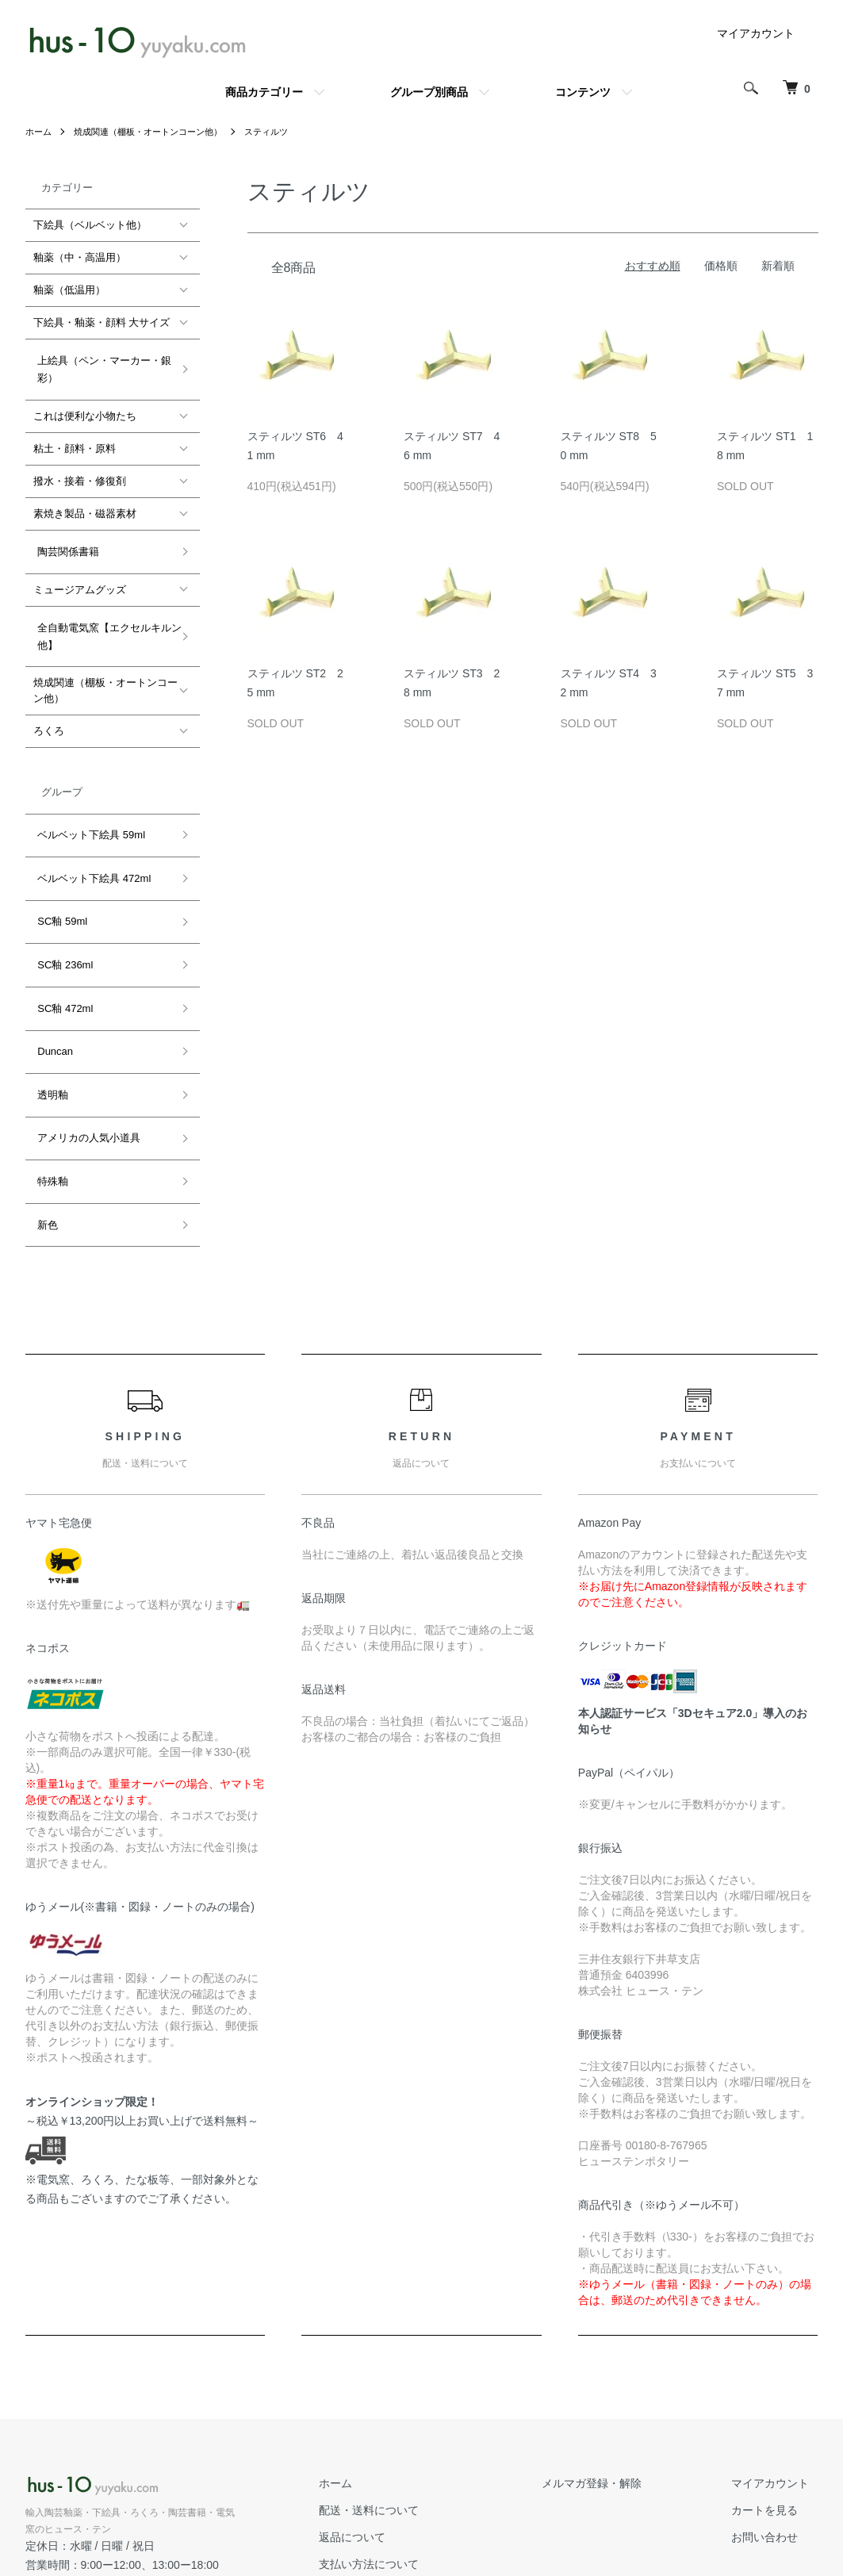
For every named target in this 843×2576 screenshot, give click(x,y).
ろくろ (48, 704)
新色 (43, 1111)
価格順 (721, 265)
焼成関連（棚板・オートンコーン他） (157, 131)
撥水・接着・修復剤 (79, 472)
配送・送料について (415, 2392)
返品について (398, 2419)
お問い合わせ (774, 2419)
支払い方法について (415, 2445)
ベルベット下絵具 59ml (87, 803)
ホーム (39, 131)
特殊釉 (48, 1077)
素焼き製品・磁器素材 (84, 505)
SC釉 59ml (58, 871)
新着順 (778, 265)
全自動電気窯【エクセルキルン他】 (105, 613)
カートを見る (774, 2392)
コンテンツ (583, 92)
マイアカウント (756, 33)
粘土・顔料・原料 (74, 440)
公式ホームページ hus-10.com (106, 2465)
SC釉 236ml (61, 905)
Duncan (51, 974)
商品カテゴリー (264, 92)
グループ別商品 (429, 92)
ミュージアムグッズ (79, 571)
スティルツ (284, 131)
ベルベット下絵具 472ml (90, 837)
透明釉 (48, 1008)
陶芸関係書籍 (64, 538)
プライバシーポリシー (420, 2499)
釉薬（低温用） (69, 290)
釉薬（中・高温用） (79, 257)
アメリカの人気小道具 (84, 1042)
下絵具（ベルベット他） (90, 225)
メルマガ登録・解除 (619, 2365)
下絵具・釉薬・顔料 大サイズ (102, 322)
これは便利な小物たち (84, 407)
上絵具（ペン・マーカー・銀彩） (100, 364)
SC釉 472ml (61, 939)
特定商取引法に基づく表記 (431, 2472)
